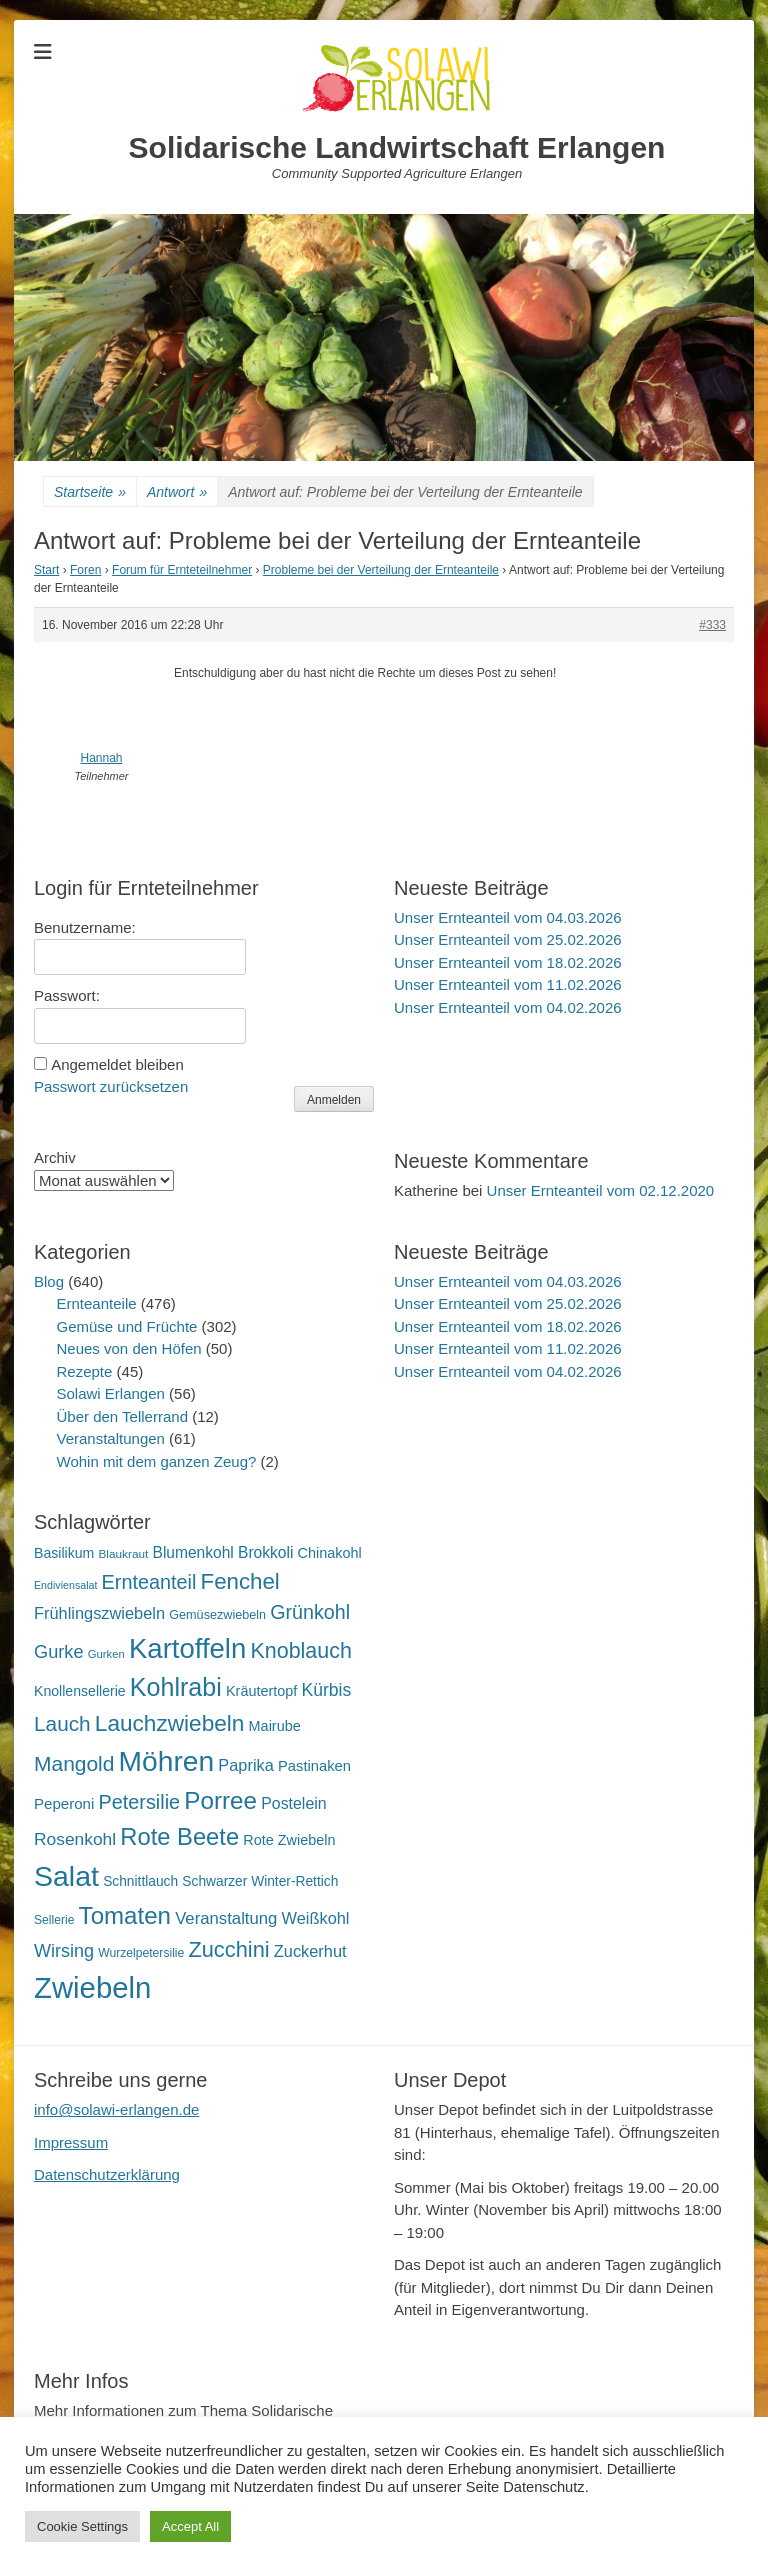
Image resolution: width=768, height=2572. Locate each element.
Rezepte (85, 1371)
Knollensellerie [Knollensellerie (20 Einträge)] (80, 1691)
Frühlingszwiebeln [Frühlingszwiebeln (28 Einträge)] (99, 1613)
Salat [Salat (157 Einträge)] (66, 1876)
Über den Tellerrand (122, 1416)
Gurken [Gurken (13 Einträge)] (106, 1654)
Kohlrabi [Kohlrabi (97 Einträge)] (176, 1687)
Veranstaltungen (111, 1438)
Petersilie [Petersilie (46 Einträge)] (140, 1802)
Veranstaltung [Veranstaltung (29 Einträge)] (226, 1918)
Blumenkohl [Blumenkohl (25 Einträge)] (193, 1552)
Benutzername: (85, 927)
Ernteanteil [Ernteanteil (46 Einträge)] (149, 1582)
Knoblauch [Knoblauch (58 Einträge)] (300, 1651)
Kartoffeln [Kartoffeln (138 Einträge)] (187, 1648)
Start (46, 570)
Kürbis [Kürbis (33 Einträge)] (327, 1690)
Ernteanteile (97, 1303)
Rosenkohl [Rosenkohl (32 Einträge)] (75, 1839)
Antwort (177, 492)
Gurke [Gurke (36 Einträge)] (59, 1652)
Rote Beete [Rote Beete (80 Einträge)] (179, 1836)
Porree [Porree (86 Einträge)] (220, 1800)
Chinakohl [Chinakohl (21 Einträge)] (330, 1553)
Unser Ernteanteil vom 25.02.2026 (508, 939)
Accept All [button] (190, 2526)
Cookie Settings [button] (82, 2526)
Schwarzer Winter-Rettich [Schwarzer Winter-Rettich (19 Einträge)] (260, 1881)
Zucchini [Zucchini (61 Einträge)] (228, 1949)
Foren (85, 570)
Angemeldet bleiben (117, 1064)
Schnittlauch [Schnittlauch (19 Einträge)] (140, 1881)
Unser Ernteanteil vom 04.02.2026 (508, 1007)
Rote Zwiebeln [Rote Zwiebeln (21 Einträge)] (289, 1840)
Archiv (55, 1157)
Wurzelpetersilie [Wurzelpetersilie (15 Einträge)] (141, 1953)
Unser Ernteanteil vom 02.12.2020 (601, 1190)
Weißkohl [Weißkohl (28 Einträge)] (316, 1918)
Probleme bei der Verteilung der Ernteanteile (381, 570)
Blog (49, 1281)
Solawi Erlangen (111, 1393)
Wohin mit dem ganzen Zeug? (157, 1461)
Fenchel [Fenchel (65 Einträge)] (240, 1581)
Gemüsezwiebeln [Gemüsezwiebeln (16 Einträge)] (217, 1615)
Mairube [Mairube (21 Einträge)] (275, 1726)
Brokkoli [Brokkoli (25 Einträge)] (265, 1552)
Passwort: (67, 995)
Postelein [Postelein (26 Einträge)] (293, 1803)
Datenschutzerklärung (107, 2174)
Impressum (71, 2142)
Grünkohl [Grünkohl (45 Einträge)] (310, 1612)
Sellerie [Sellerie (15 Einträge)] (54, 1920)
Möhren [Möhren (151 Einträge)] (167, 1761)
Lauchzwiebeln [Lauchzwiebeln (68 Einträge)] (170, 1723)
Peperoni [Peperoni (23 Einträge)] (64, 1803)
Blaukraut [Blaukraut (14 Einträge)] (123, 1554)
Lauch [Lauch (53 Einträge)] (62, 1723)
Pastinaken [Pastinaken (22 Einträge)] (314, 1766)
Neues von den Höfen (129, 1348)
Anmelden (334, 1100)
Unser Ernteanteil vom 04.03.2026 (508, 917)
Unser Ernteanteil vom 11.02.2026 (508, 984)
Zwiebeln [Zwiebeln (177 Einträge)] (92, 1987)
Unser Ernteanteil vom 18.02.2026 (508, 962)
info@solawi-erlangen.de (116, 2109)
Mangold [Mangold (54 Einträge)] (74, 1763)
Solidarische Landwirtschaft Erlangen (397, 147)
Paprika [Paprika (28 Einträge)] (246, 1765)
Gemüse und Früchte (127, 1326)
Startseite (90, 492)
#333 (712, 625)
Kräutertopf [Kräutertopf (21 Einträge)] (261, 1691)
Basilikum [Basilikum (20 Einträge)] (64, 1553)
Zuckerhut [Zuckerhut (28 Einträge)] (310, 1951)
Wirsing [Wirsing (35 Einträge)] (64, 1951)
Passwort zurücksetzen (111, 1086)
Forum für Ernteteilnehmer (182, 570)
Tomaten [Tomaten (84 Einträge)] (125, 1915)
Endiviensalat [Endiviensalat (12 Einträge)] (65, 1585)
